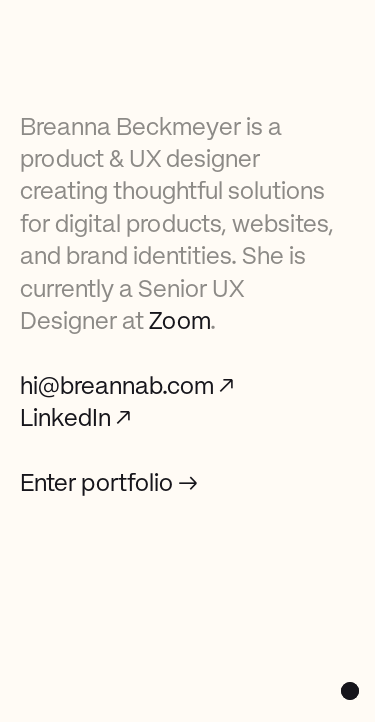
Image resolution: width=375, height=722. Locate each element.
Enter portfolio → (109, 485)
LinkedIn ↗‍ (75, 420)
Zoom (179, 323)
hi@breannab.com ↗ (127, 388)
